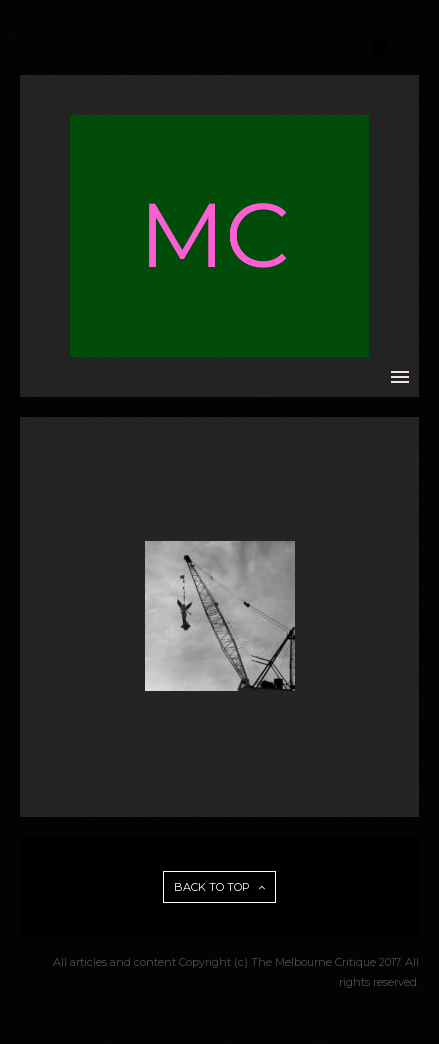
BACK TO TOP (219, 887)
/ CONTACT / (319, 48)
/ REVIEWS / (233, 48)
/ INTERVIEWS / (137, 48)
